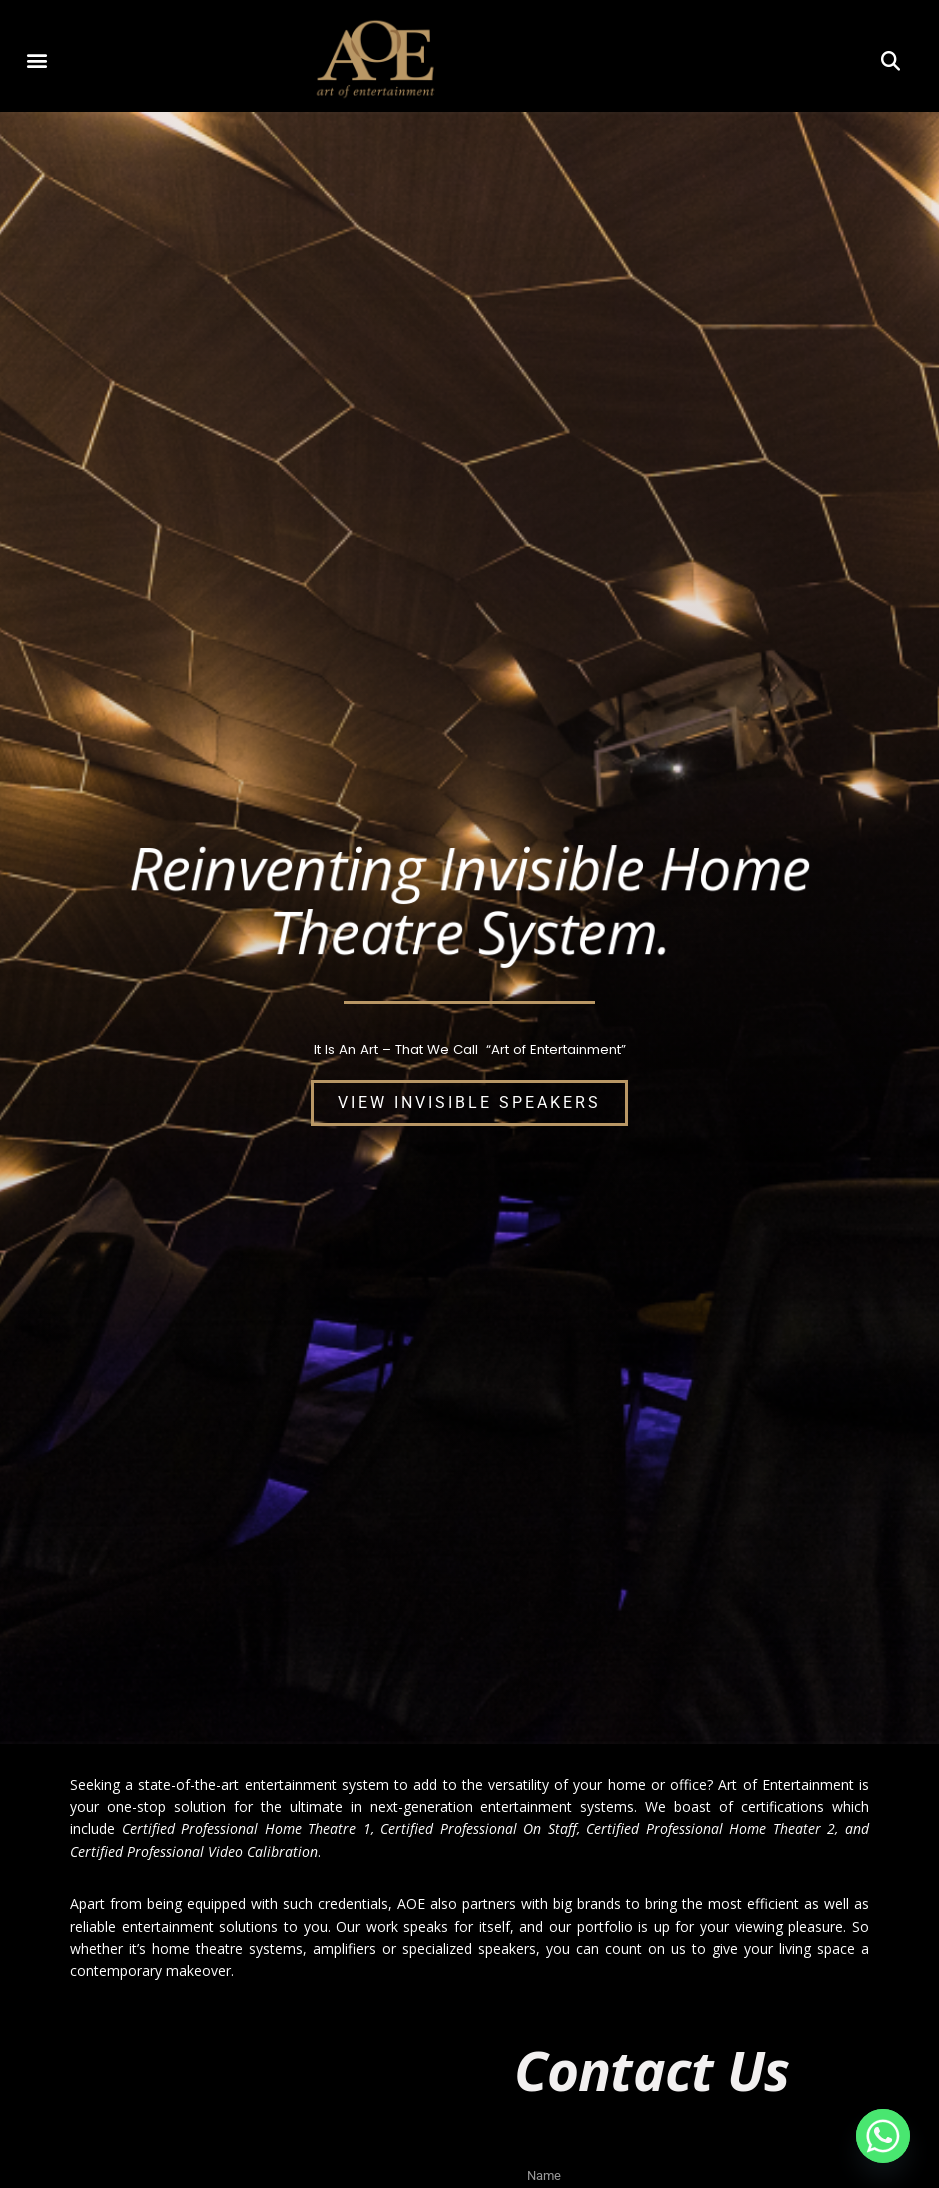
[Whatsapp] (883, 2136)
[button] (37, 59)
